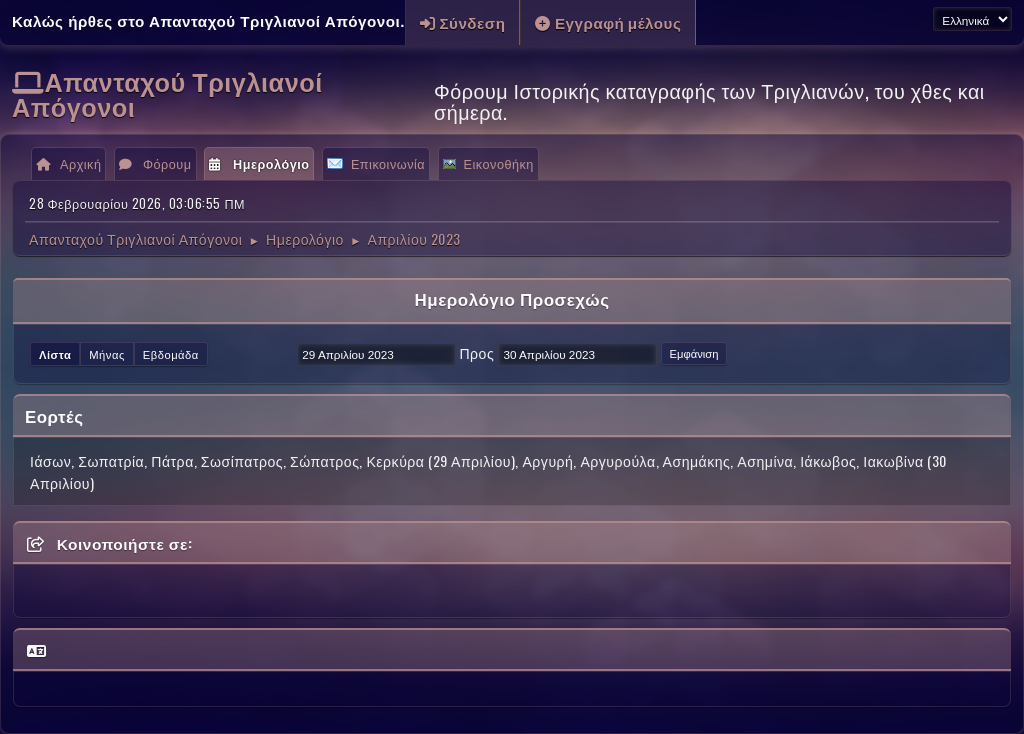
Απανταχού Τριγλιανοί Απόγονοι (167, 93)
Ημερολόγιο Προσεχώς (511, 298)
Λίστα (55, 354)
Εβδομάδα (171, 354)
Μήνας (107, 354)
